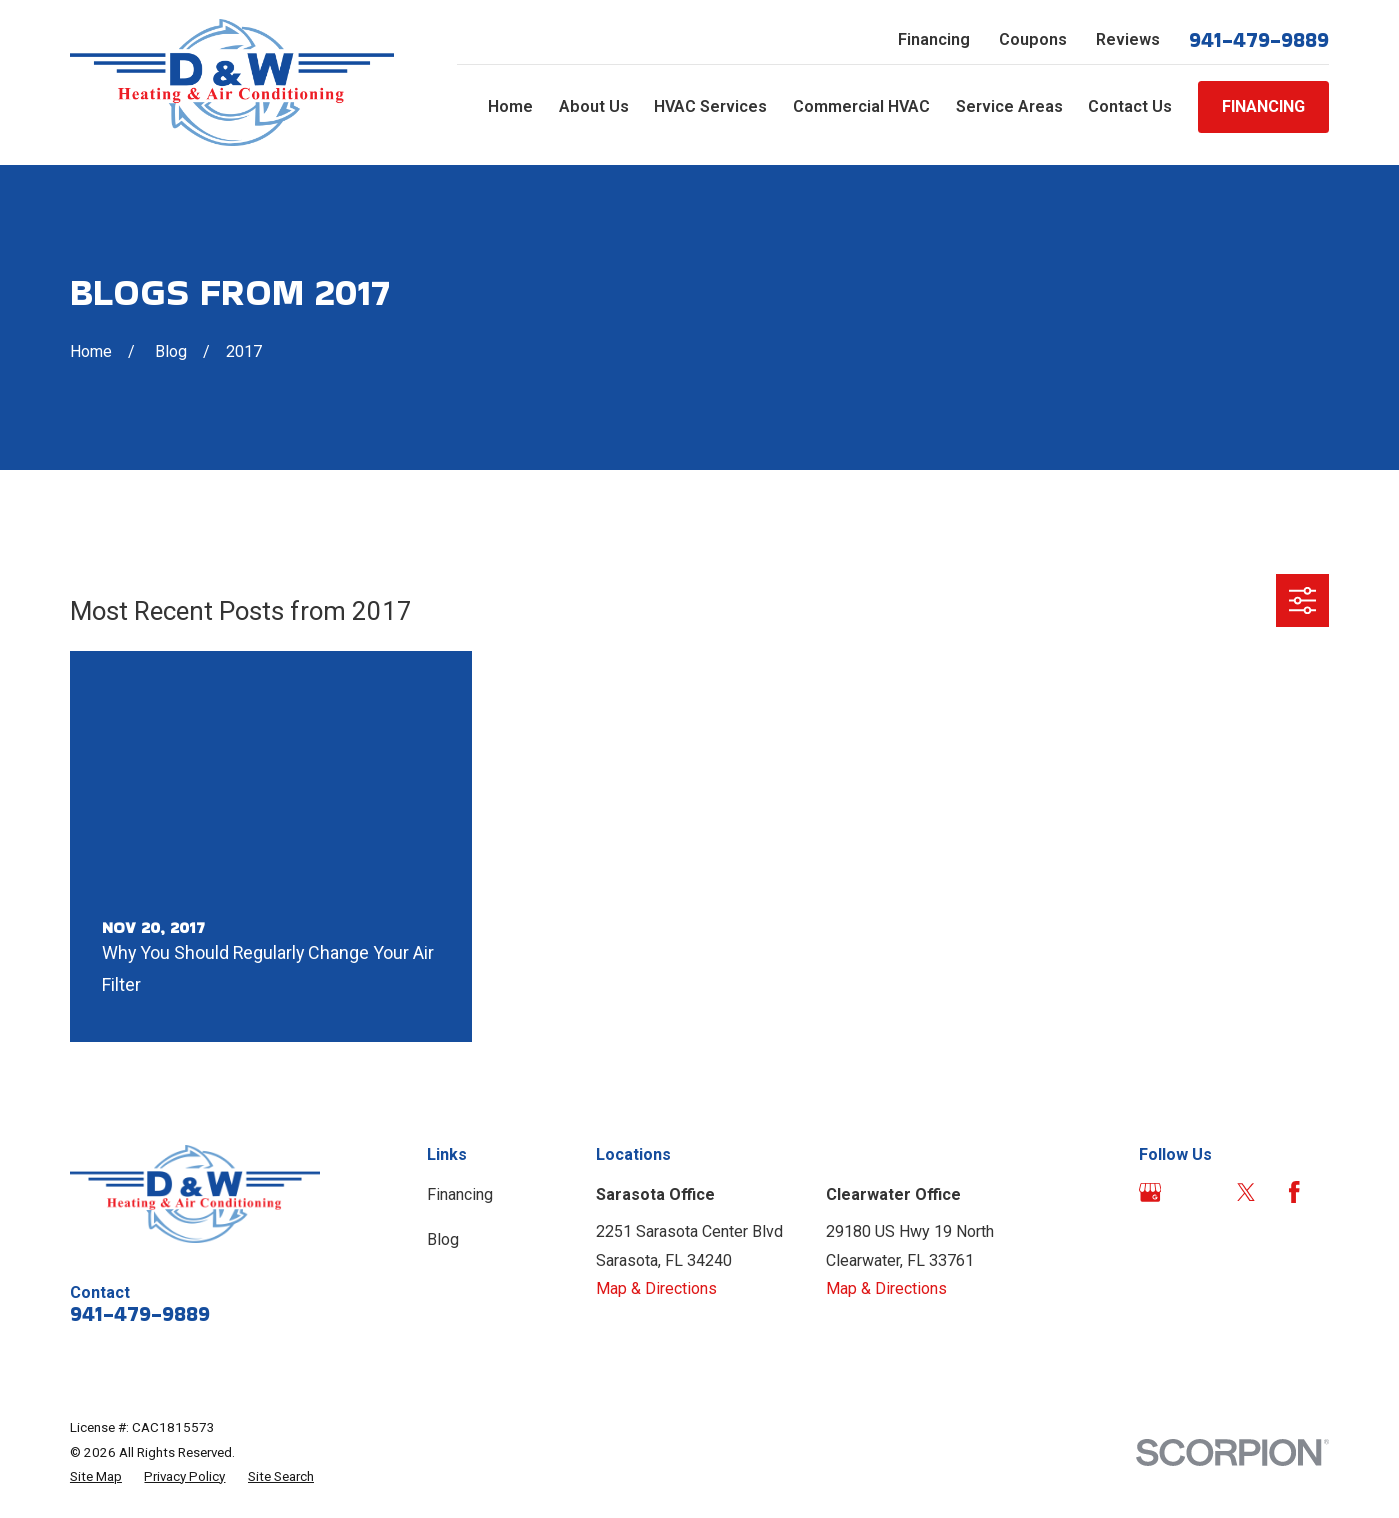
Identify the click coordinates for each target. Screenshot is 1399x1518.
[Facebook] (1294, 1192)
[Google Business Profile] (1150, 1192)
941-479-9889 (1259, 40)
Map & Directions (656, 1288)
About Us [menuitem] (594, 106)
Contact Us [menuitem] (1130, 106)
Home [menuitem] (510, 106)
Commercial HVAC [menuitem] (861, 106)
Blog (443, 1239)
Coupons (1033, 39)
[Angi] (1198, 1192)
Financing (934, 39)
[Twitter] (1246, 1192)
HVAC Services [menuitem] (710, 106)
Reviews (1128, 39)
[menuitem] (96, 1477)
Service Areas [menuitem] (1009, 106)
